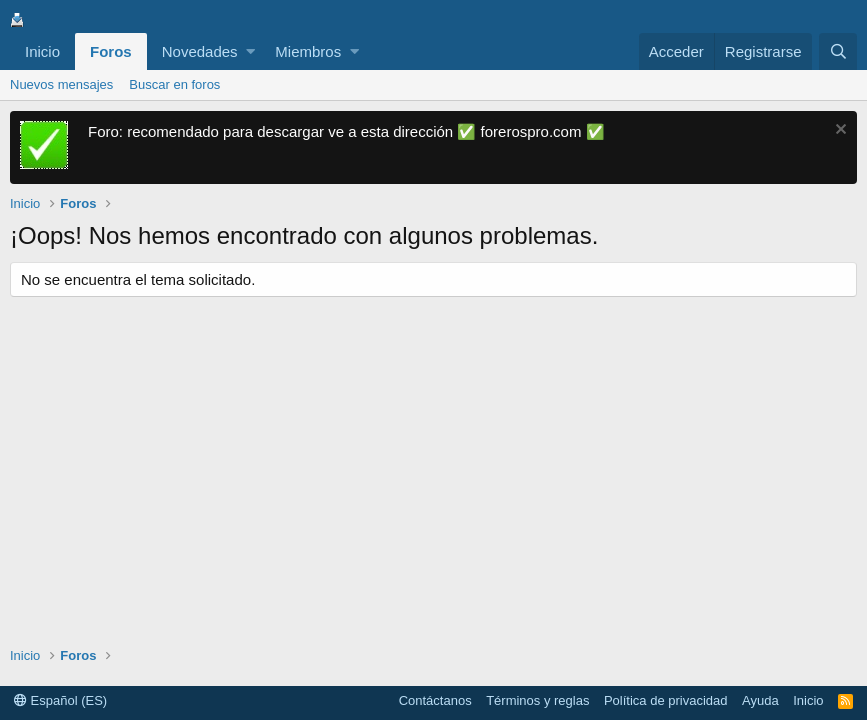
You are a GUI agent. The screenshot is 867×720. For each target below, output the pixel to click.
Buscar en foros (174, 84)
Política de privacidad (666, 700)
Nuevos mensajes (61, 84)
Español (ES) (60, 700)
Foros (111, 51)
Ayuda (760, 700)
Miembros (308, 51)
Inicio (42, 51)
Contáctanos (435, 700)
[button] (250, 51)
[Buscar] (838, 51)
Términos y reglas (537, 700)
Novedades (200, 51)
